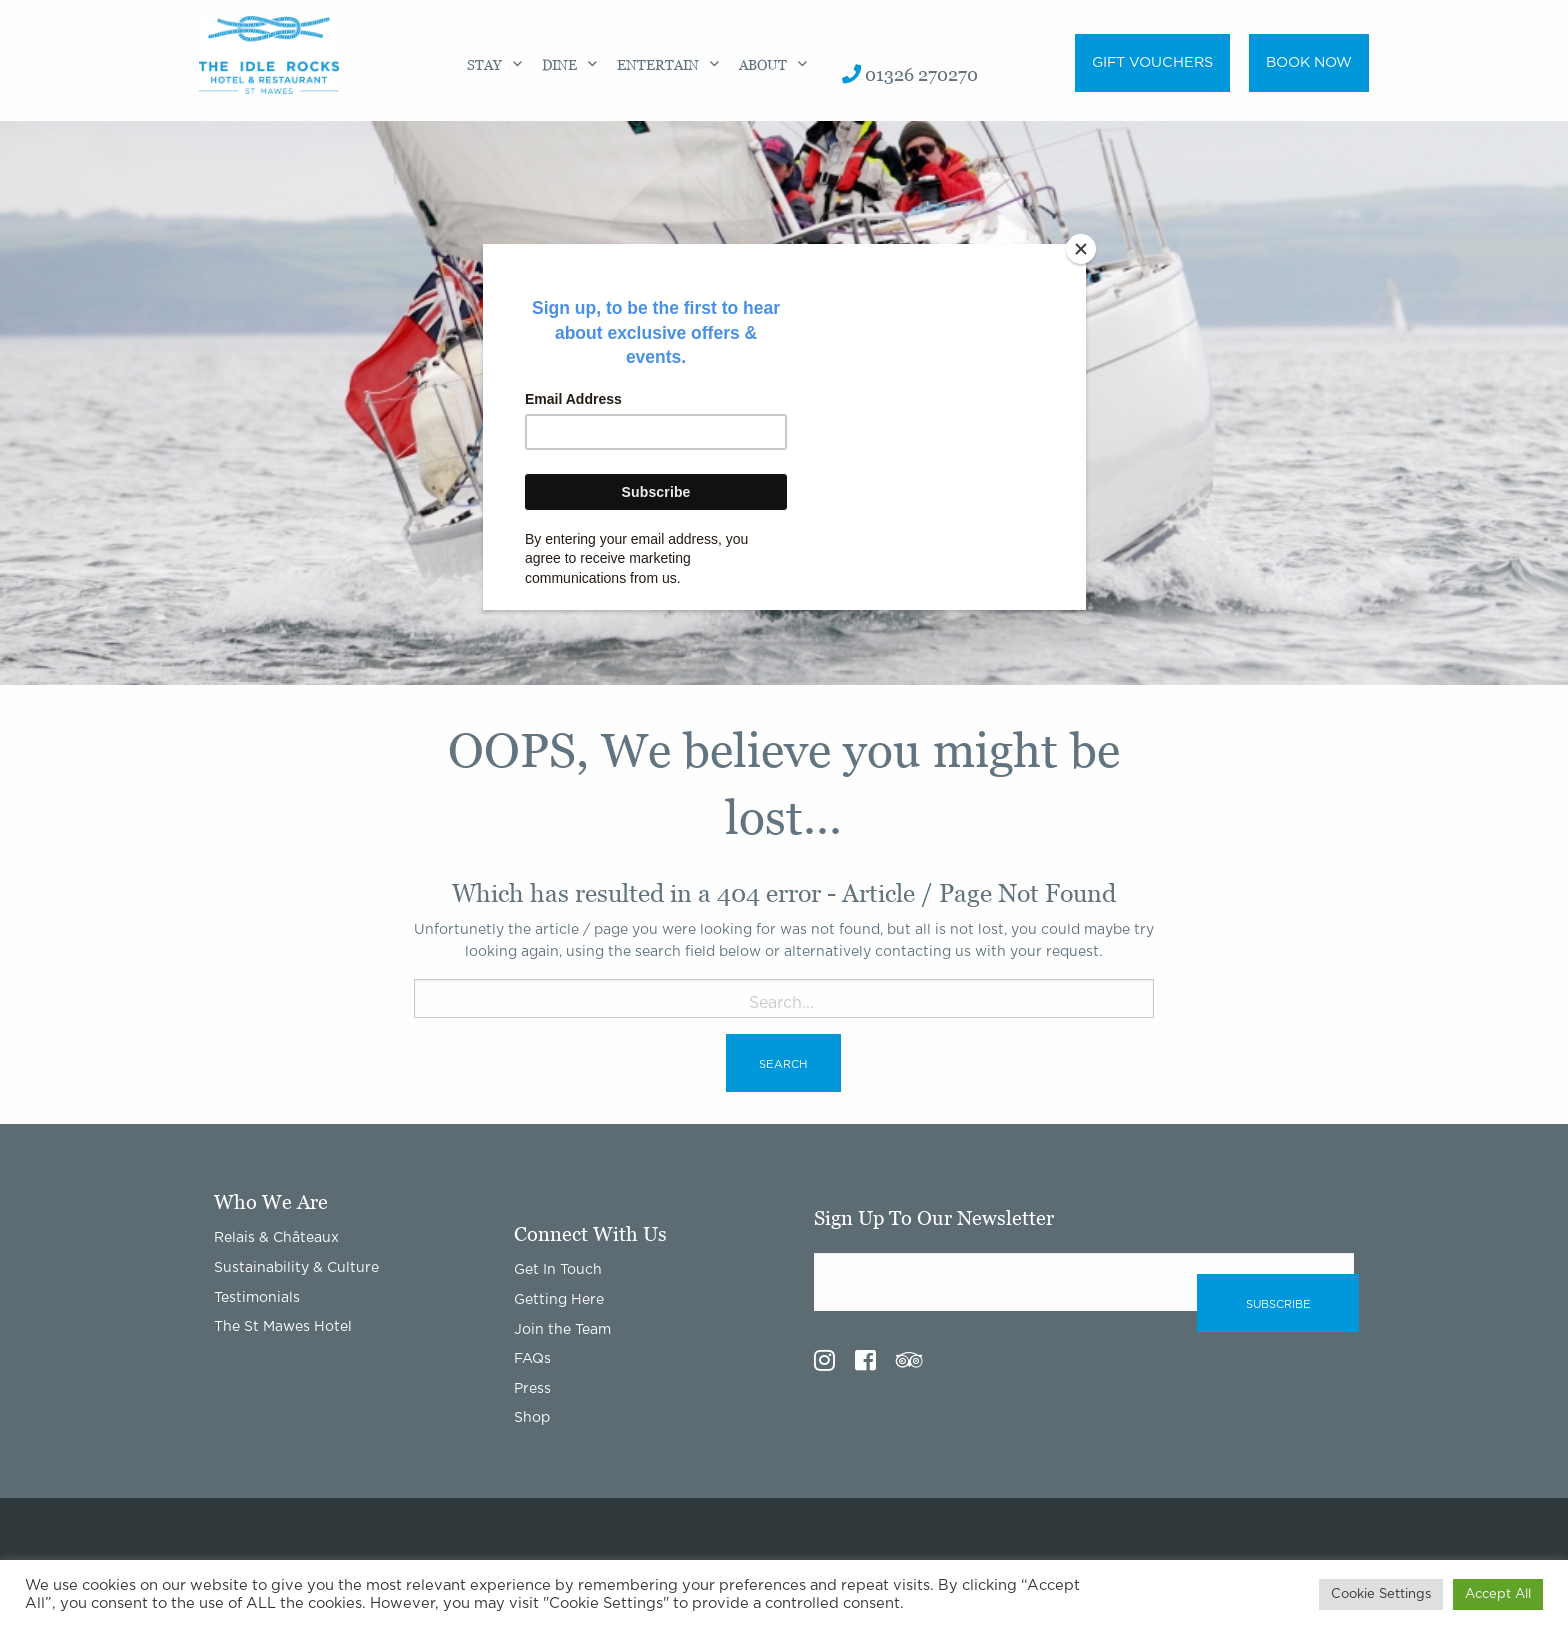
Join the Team (562, 1330)
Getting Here (559, 1300)
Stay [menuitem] (484, 64)
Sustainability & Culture (296, 1268)
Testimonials (257, 1298)
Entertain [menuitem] (658, 64)
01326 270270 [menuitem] (910, 74)
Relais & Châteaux (276, 1238)
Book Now (1309, 62)
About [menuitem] (763, 64)
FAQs (532, 1359)
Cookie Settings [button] (1381, 1594)
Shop (532, 1418)
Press (532, 1389)
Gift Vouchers (1152, 62)
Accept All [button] (1498, 1594)
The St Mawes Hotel (283, 1327)
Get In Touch (558, 1270)
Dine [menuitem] (559, 64)
